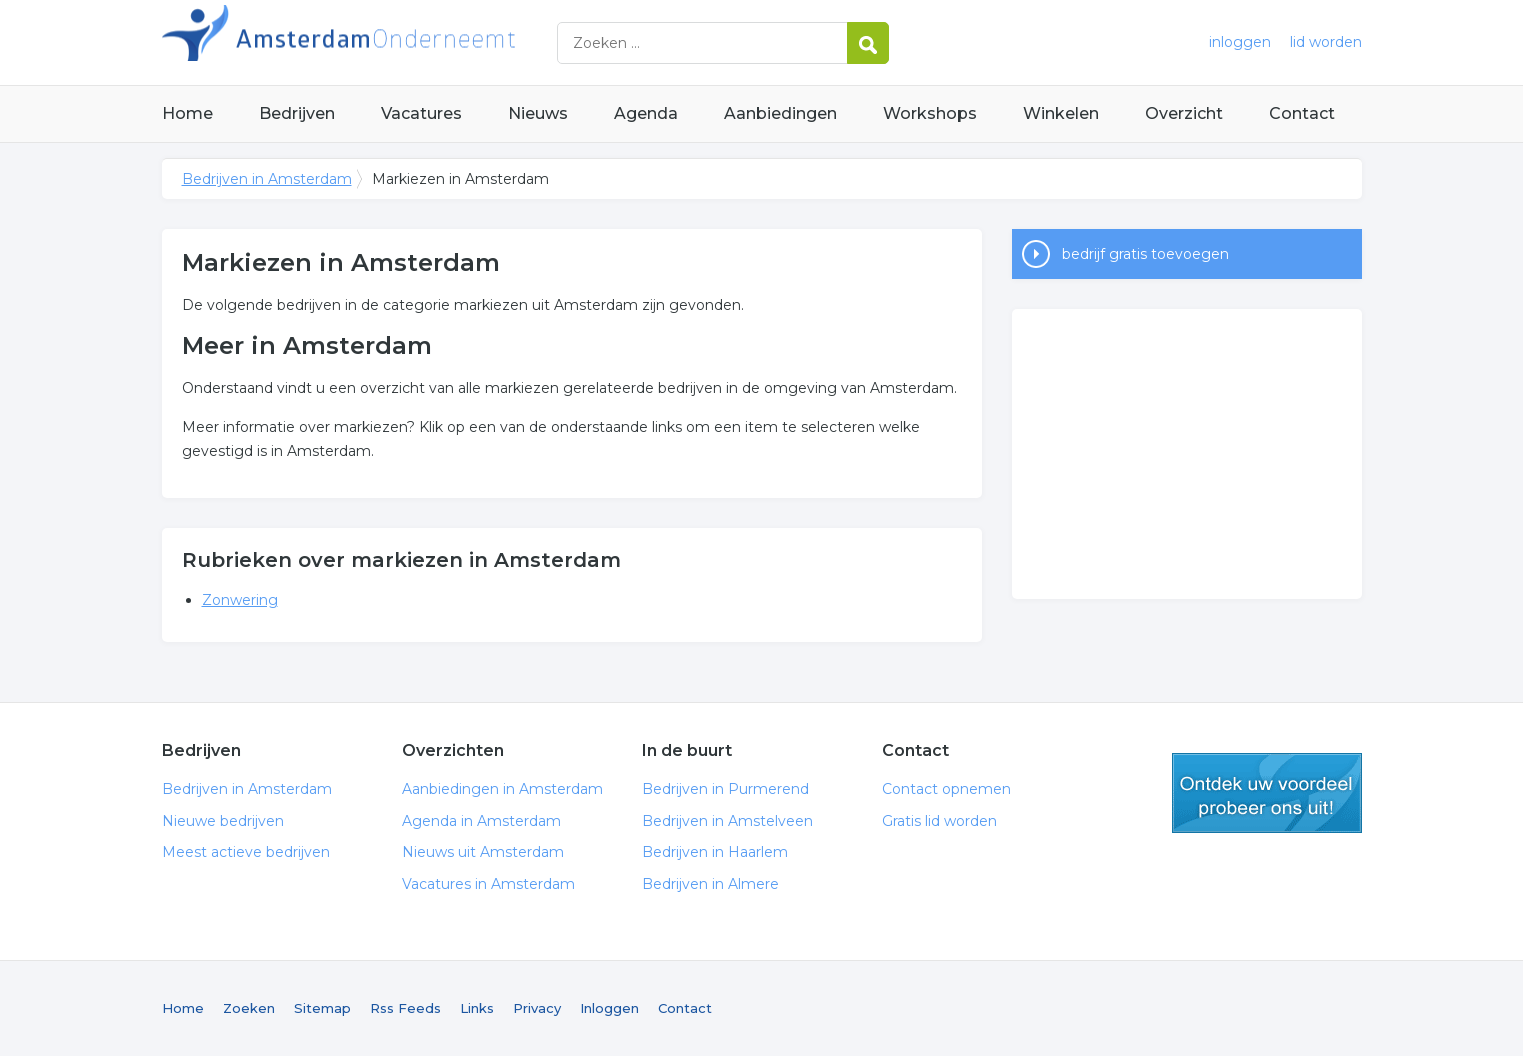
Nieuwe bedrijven (223, 821)
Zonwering (240, 600)
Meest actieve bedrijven (246, 852)
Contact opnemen (946, 789)
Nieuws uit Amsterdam (483, 852)
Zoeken (249, 1008)
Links (477, 1008)
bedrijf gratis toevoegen (1145, 254)
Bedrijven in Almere (710, 884)
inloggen (1240, 42)
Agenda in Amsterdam (481, 821)
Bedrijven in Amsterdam (412, 42)
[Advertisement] (1187, 454)
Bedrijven (297, 113)
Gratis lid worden (939, 821)
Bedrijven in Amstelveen (727, 821)
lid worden (1326, 42)
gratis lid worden (1267, 793)
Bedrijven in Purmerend (725, 789)
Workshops (930, 113)
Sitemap (322, 1008)
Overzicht (1184, 113)
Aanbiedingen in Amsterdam (502, 789)
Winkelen (1061, 113)
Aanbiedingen (780, 113)
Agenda (646, 113)
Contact (1302, 113)
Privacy (537, 1008)
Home (187, 113)
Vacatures (421, 113)
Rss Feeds (405, 1008)
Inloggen (609, 1008)
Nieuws (538, 113)
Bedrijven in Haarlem (715, 852)
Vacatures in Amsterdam (488, 884)
